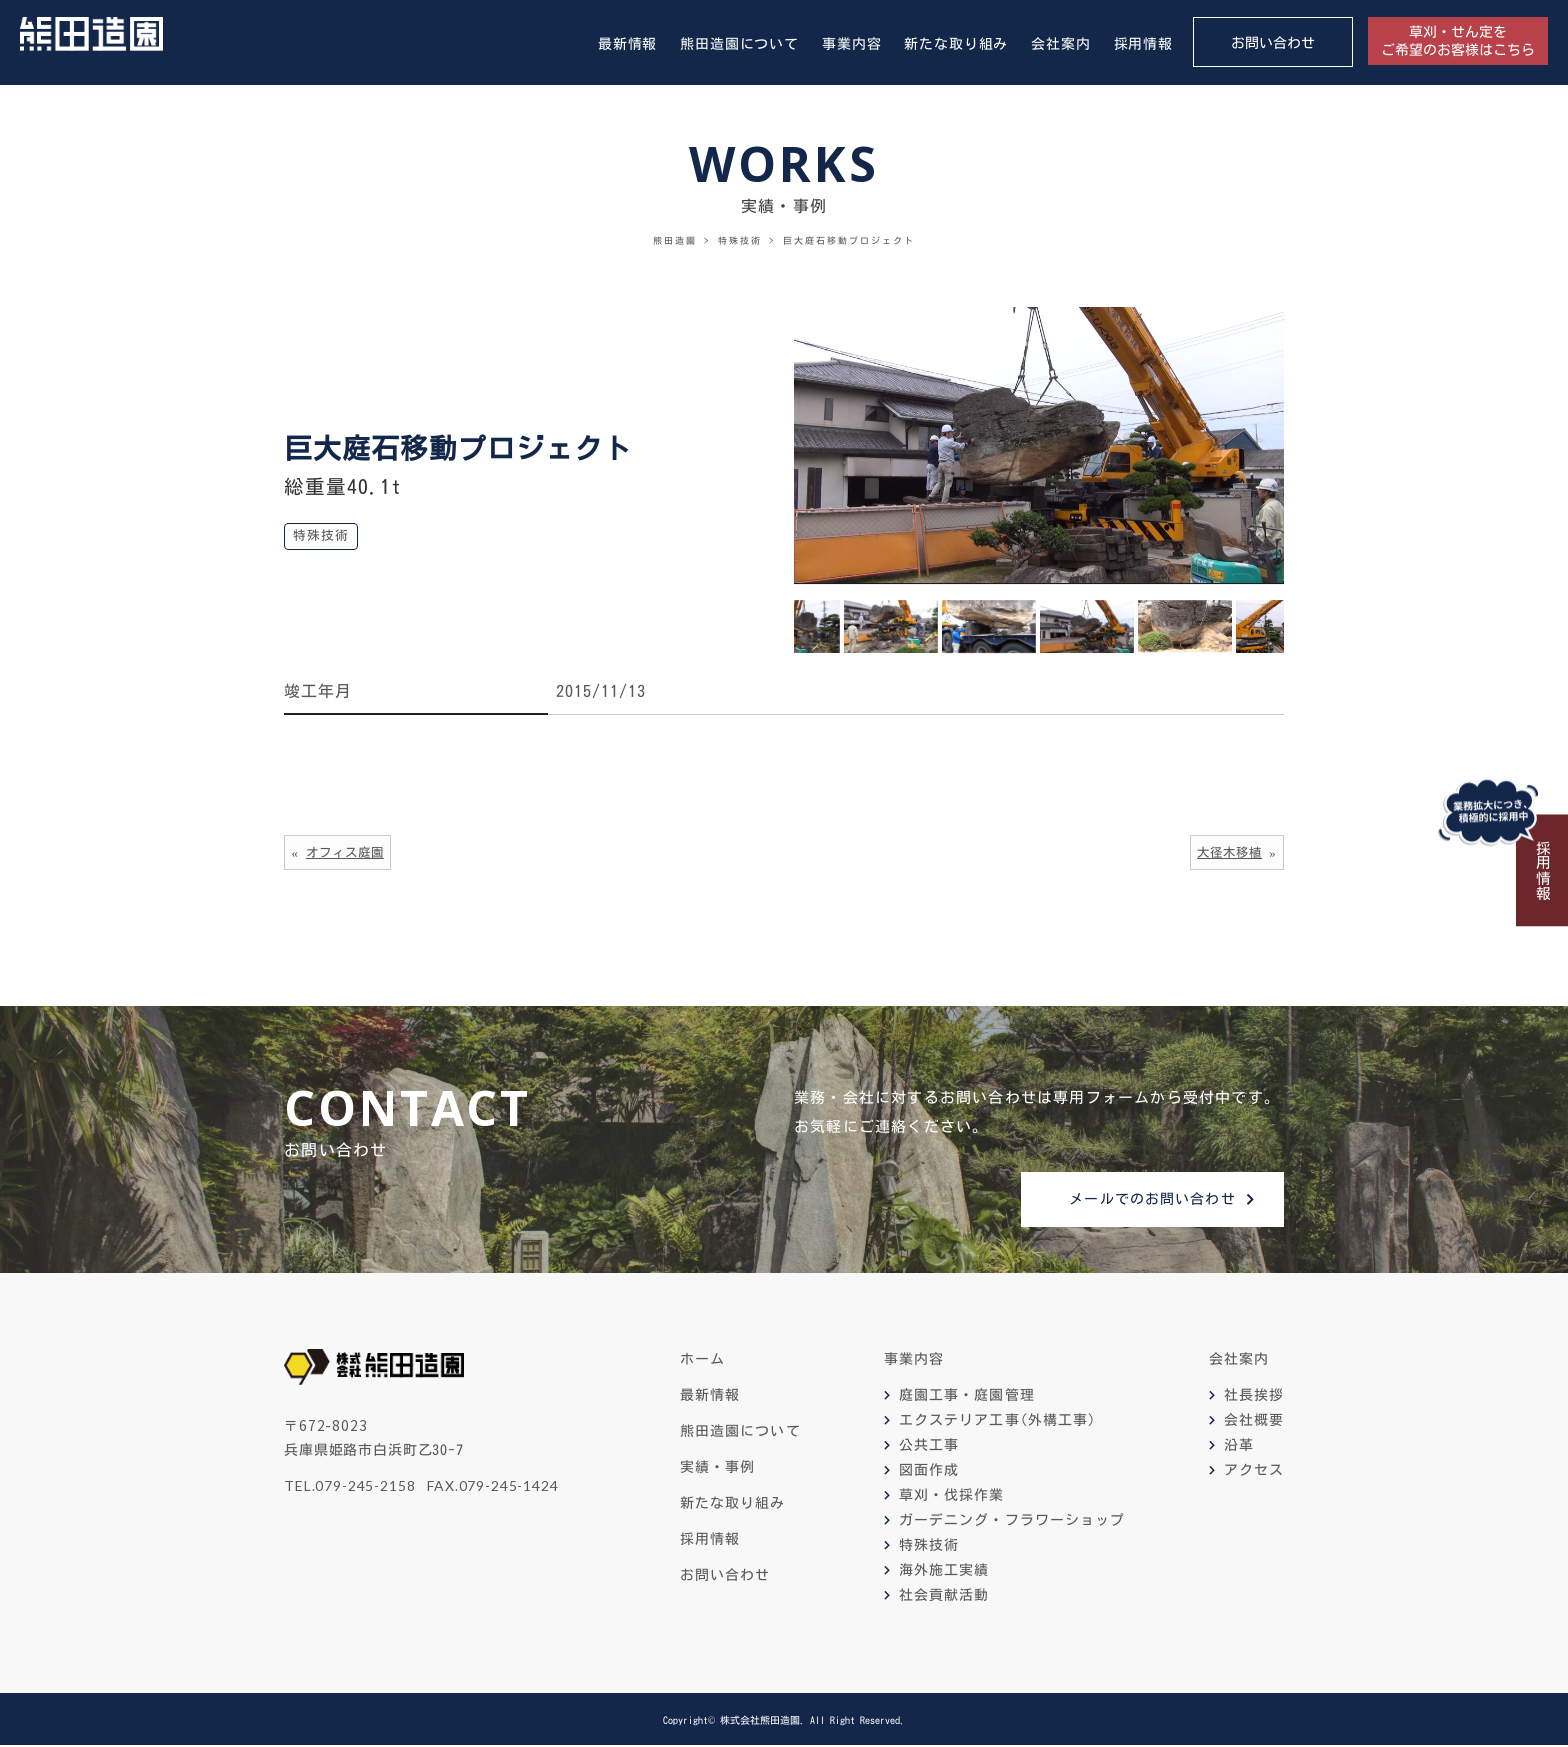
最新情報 (627, 44)
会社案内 (1060, 44)
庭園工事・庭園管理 (967, 1398)
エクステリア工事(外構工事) (998, 1423)
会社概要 (1254, 1423)
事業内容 (851, 44)
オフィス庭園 (348, 852)
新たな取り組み (956, 44)
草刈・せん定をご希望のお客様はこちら (1458, 41)
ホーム (702, 1362)
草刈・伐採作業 (952, 1498)
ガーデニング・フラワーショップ (1012, 1523)
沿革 (1239, 1448)
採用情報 (1143, 44)
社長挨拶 (1254, 1398)
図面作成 (929, 1473)
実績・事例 (718, 1470)
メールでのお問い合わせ (1152, 1201)
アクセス (1254, 1473)
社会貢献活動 (944, 1598)
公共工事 (929, 1448)
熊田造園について (739, 44)
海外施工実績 (944, 1573)
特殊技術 (929, 1548)
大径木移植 (1227, 852)
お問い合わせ (1273, 43)
